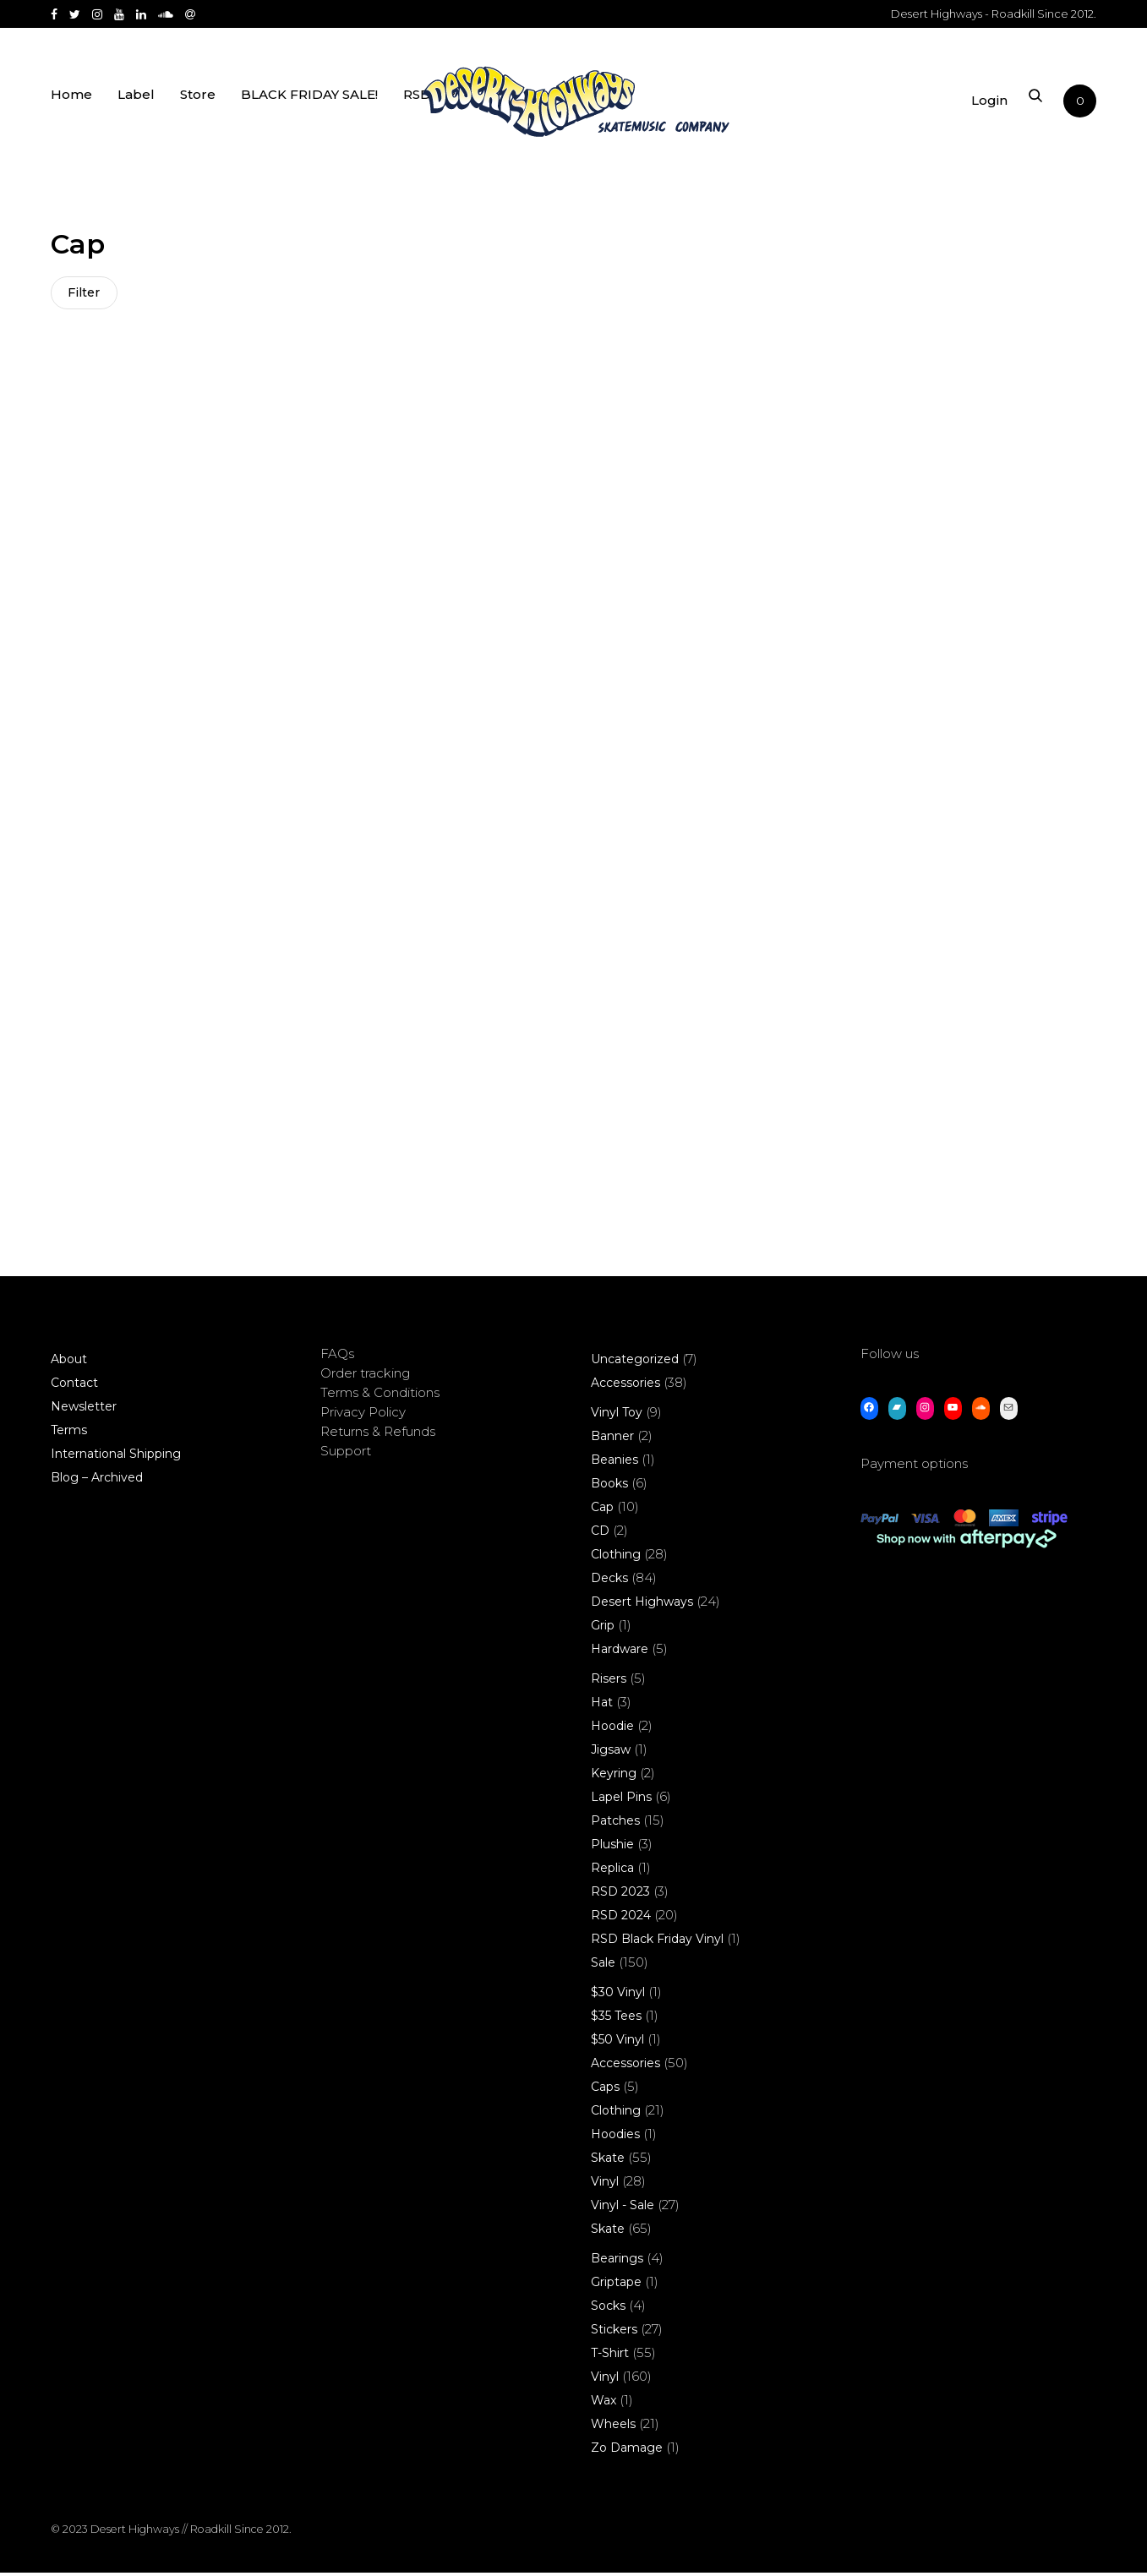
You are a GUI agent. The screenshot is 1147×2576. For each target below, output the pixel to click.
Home (71, 104)
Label (136, 104)
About (69, 1362)
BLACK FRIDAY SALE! (309, 104)
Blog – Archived (97, 1480)
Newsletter (84, 1409)
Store (198, 104)
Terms (69, 1433)
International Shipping (116, 1457)
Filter (84, 293)
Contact (74, 1386)
